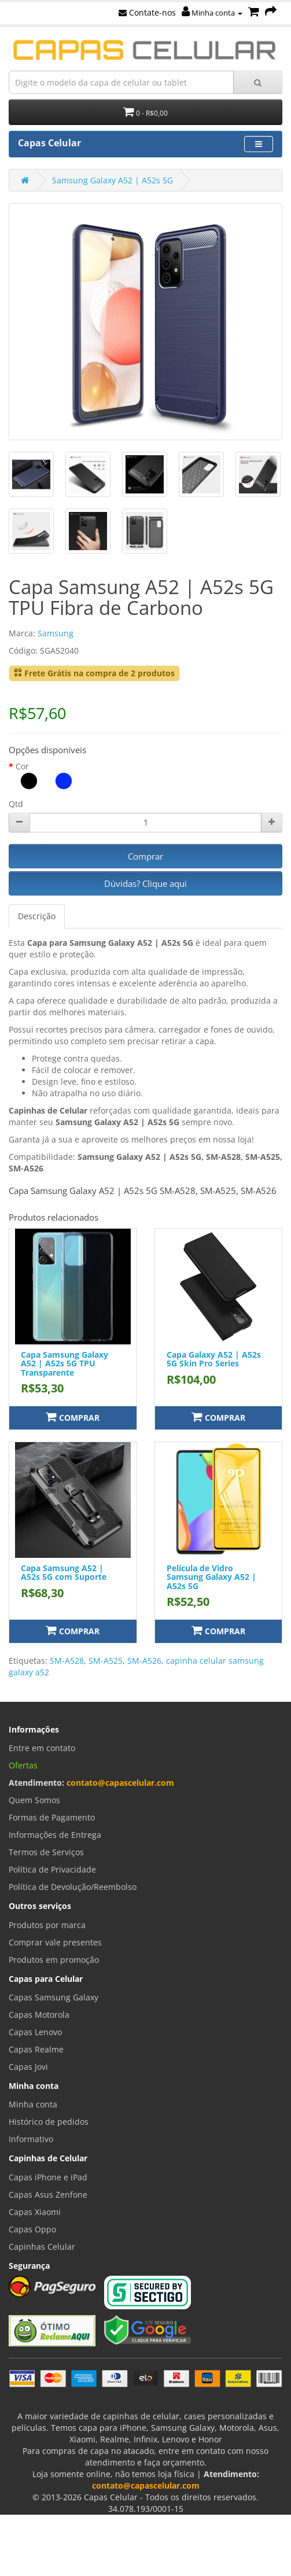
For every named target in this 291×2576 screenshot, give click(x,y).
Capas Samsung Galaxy (53, 1997)
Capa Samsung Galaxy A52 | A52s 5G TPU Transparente (64, 1363)
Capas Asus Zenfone (48, 2194)
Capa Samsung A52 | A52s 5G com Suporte (63, 1572)
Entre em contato (42, 1747)
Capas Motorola (39, 2014)
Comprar (145, 856)
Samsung (55, 633)
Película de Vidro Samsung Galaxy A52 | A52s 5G (211, 1576)
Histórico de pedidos (49, 2121)
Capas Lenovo (35, 2031)
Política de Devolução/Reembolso (73, 1886)
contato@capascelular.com (120, 1782)
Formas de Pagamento (52, 1817)
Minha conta (212, 13)
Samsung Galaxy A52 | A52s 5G (112, 180)
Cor (22, 766)
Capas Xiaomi (35, 2211)
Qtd (16, 803)
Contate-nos (147, 12)
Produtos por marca (47, 1924)
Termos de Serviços (46, 1852)
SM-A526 (144, 1660)
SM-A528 (67, 1660)
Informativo (31, 2138)
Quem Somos (34, 1799)
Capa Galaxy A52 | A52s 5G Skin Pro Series (214, 1359)
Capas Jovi (28, 2066)
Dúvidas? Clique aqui (145, 883)
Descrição (37, 916)
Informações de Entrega (55, 1834)
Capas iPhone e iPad (48, 2177)
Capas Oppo (32, 2229)
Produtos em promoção (54, 1959)
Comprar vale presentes (55, 1942)
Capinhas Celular (42, 2246)
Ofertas (23, 1765)
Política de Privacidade (52, 1869)
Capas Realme (36, 2049)
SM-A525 (106, 1660)
